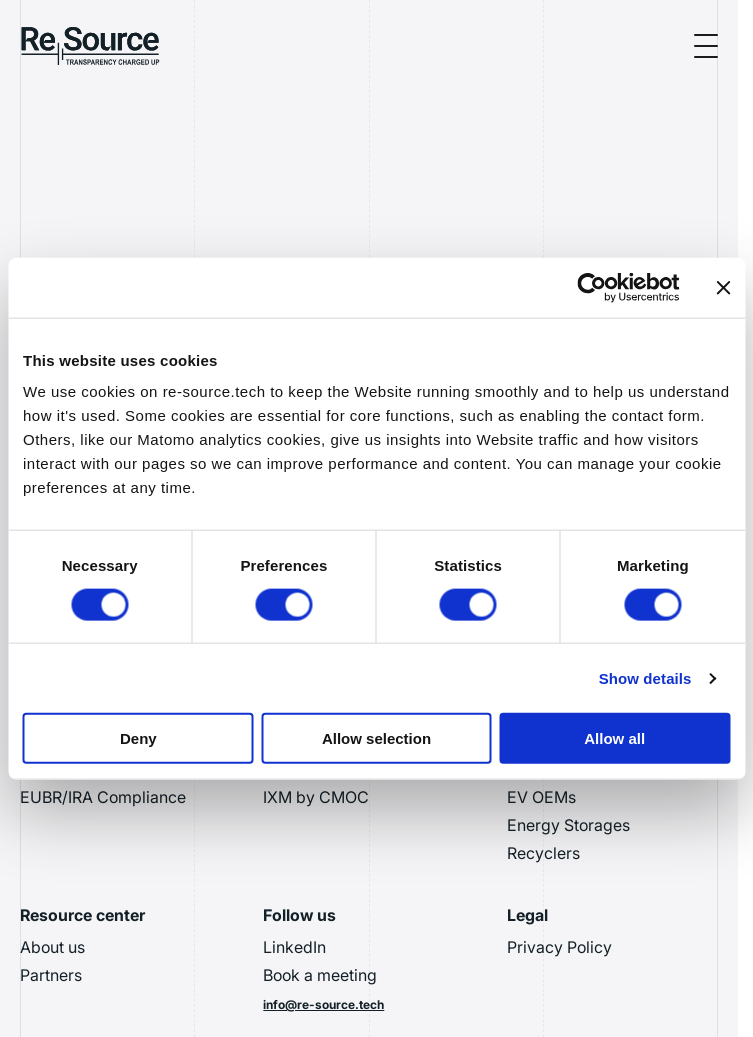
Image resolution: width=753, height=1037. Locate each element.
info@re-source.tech (323, 1004)
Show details (645, 677)
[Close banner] (723, 287)
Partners (51, 975)
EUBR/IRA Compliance (103, 797)
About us (52, 947)
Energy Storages (568, 825)
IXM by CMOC (316, 797)
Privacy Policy (559, 947)
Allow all (614, 738)
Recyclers (543, 853)
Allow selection (376, 738)
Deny (138, 738)
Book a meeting (320, 975)
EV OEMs (541, 797)
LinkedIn (294, 947)
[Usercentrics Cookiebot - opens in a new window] (591, 287)
